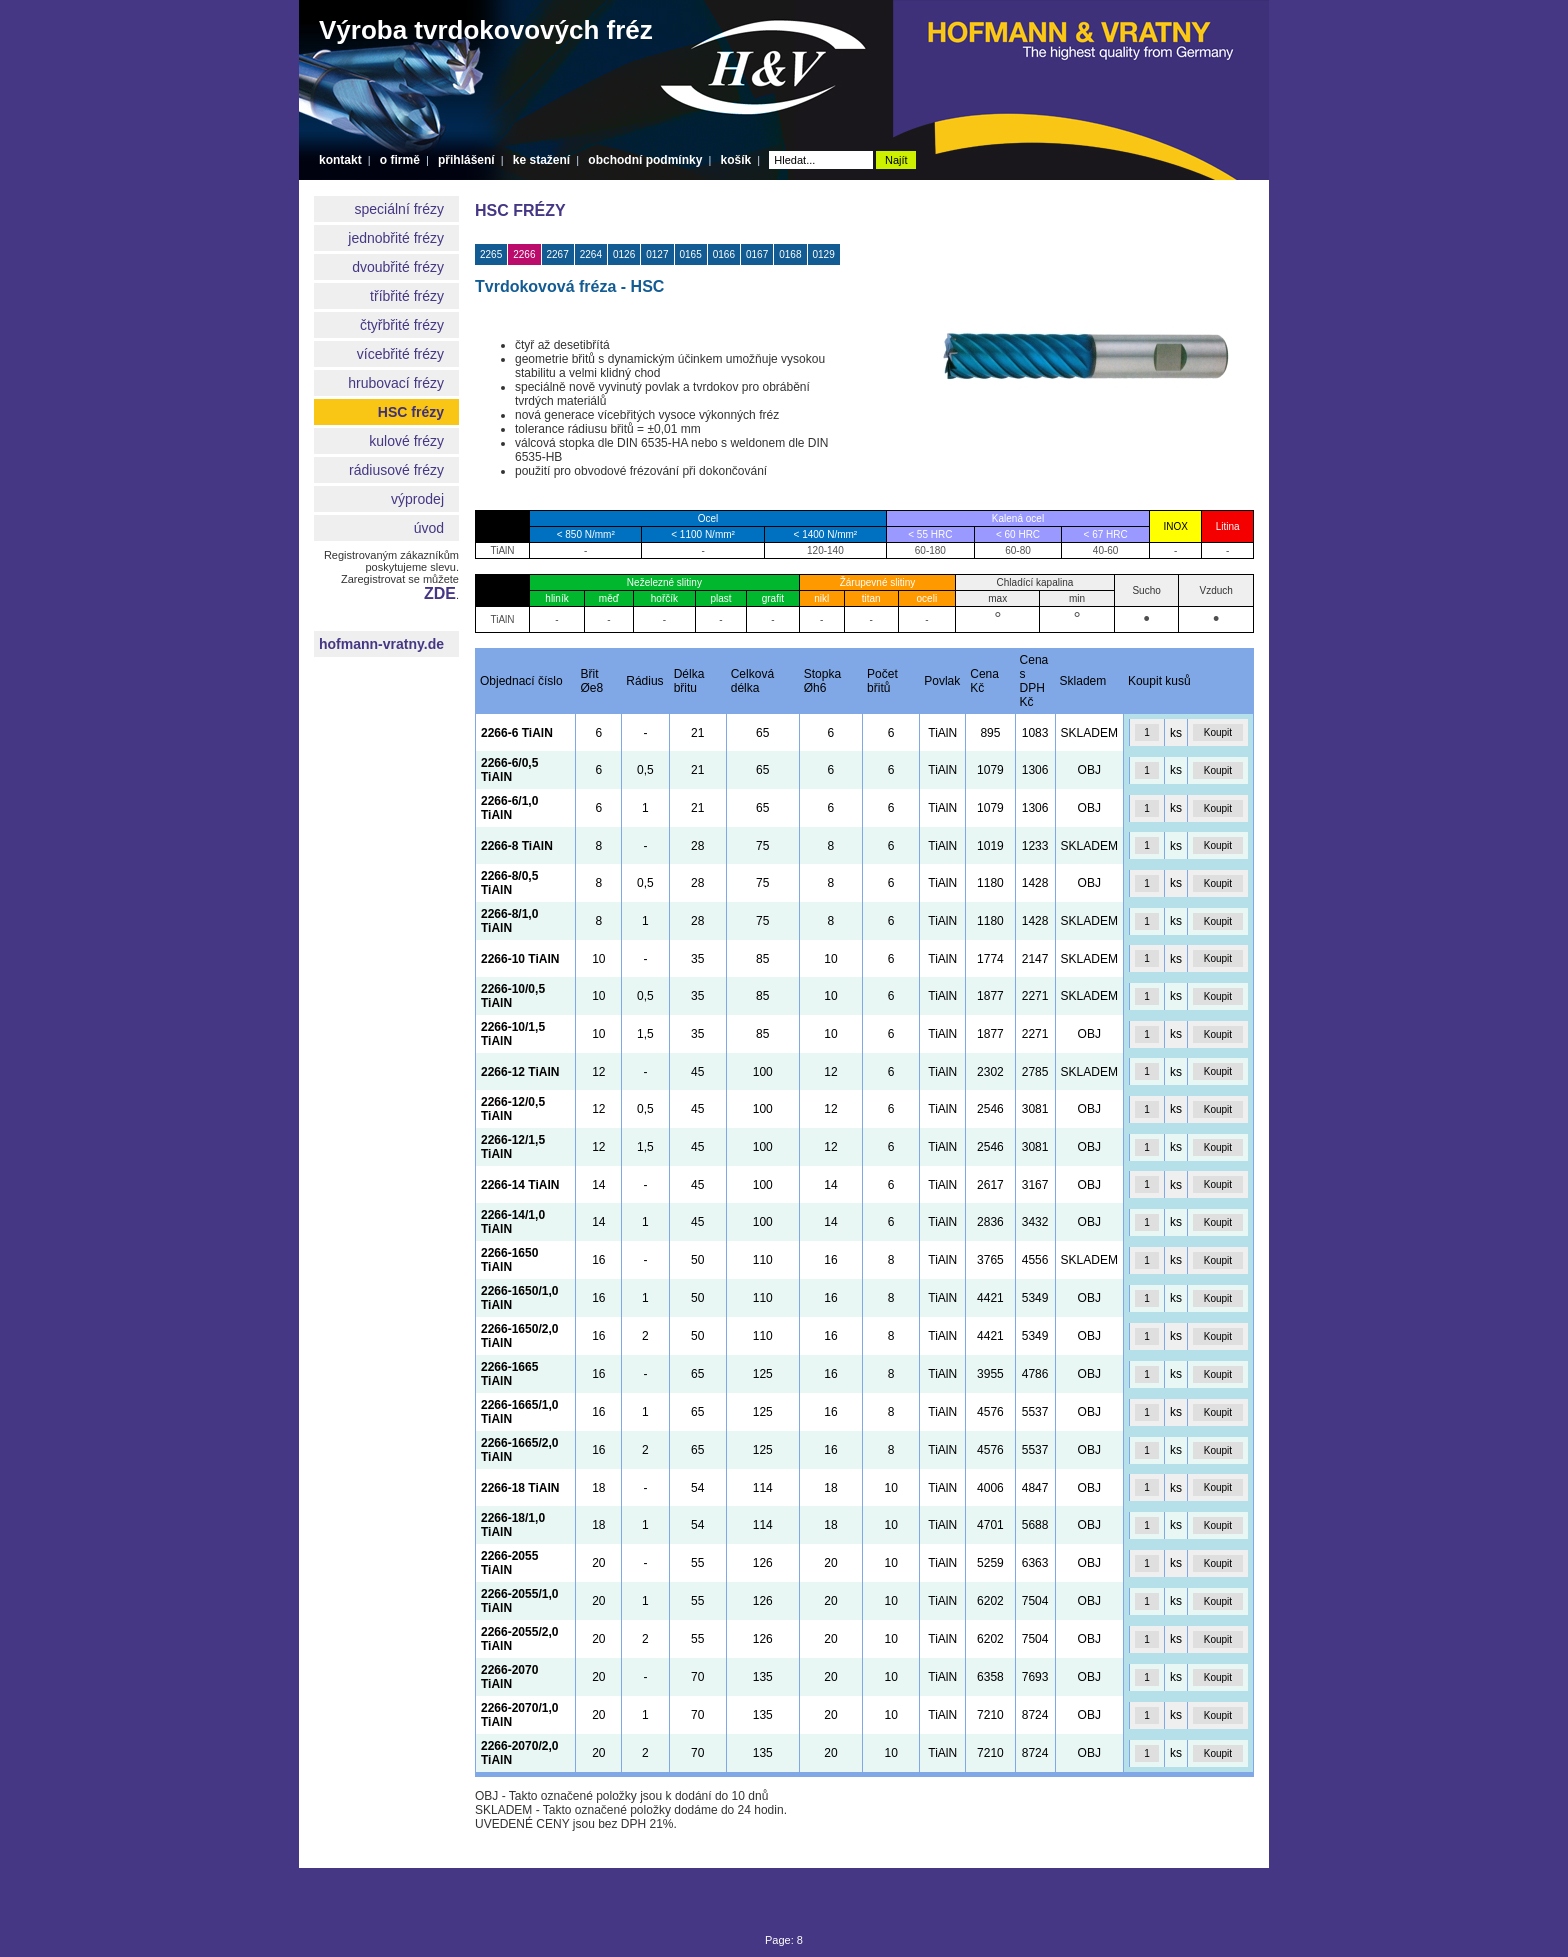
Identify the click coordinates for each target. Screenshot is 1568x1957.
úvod (429, 528)
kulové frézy (406, 441)
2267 (558, 254)
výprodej (417, 499)
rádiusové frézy (396, 470)
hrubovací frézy (396, 383)
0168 (790, 254)
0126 (624, 254)
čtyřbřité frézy (402, 325)
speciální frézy (399, 209)
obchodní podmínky (645, 160)
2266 (524, 254)
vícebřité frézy (400, 354)
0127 (657, 254)
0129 (824, 254)
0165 (691, 254)
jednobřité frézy (396, 238)
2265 (491, 254)
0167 (757, 254)
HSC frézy (411, 412)
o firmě (400, 160)
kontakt (340, 160)
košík (735, 160)
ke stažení (541, 160)
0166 (724, 254)
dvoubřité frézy (398, 267)
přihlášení (466, 160)
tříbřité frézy (407, 296)
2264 (591, 254)
